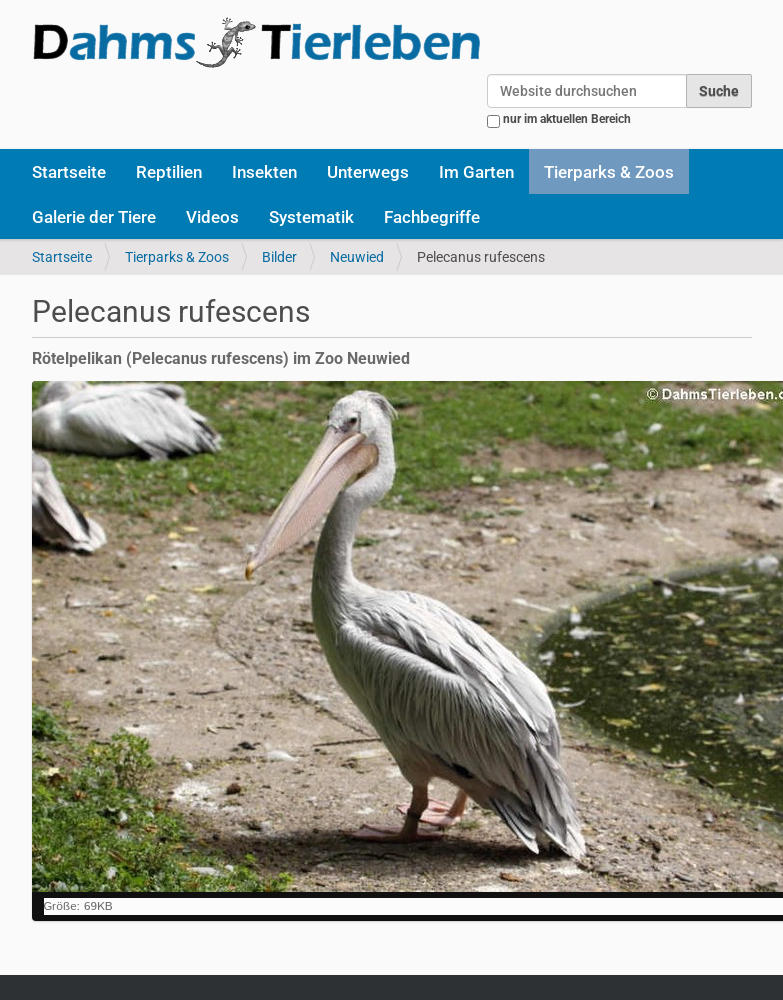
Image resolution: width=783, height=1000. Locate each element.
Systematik (311, 217)
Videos (212, 217)
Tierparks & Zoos (609, 172)
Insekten (264, 172)
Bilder (279, 257)
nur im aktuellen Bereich (567, 119)
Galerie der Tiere (94, 217)
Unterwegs (368, 172)
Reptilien (169, 172)
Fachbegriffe (432, 217)
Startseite (69, 172)
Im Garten (476, 172)
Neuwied (357, 257)
